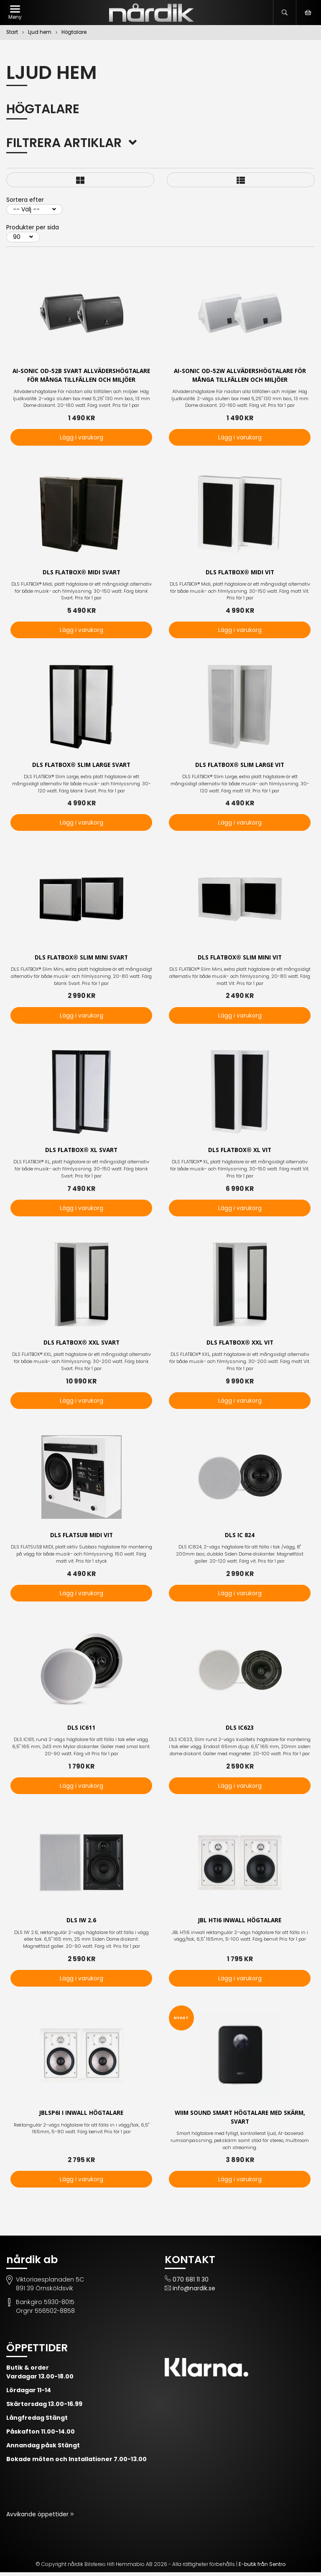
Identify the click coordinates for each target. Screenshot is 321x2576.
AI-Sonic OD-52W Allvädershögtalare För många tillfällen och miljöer (240, 375)
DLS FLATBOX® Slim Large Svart (81, 766)
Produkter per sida (32, 227)
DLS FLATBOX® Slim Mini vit (240, 959)
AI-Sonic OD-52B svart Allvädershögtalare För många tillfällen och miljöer (81, 375)
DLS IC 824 (240, 1537)
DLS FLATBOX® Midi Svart (81, 573)
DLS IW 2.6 (81, 1923)
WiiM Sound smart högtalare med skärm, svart (240, 2120)
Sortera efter (25, 199)
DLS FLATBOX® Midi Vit (240, 573)
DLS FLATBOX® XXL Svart (81, 1344)
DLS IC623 (240, 1730)
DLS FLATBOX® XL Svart (81, 1151)
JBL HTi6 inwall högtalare (239, 1923)
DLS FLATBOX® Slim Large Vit (239, 766)
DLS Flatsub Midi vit (81, 1537)
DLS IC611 (81, 1730)
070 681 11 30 (191, 2283)
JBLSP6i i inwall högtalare (81, 2116)
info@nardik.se (194, 2292)
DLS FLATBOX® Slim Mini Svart (81, 959)
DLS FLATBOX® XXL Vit (240, 1344)
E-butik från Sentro (262, 2567)
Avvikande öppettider (38, 2518)
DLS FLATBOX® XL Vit (240, 1151)
